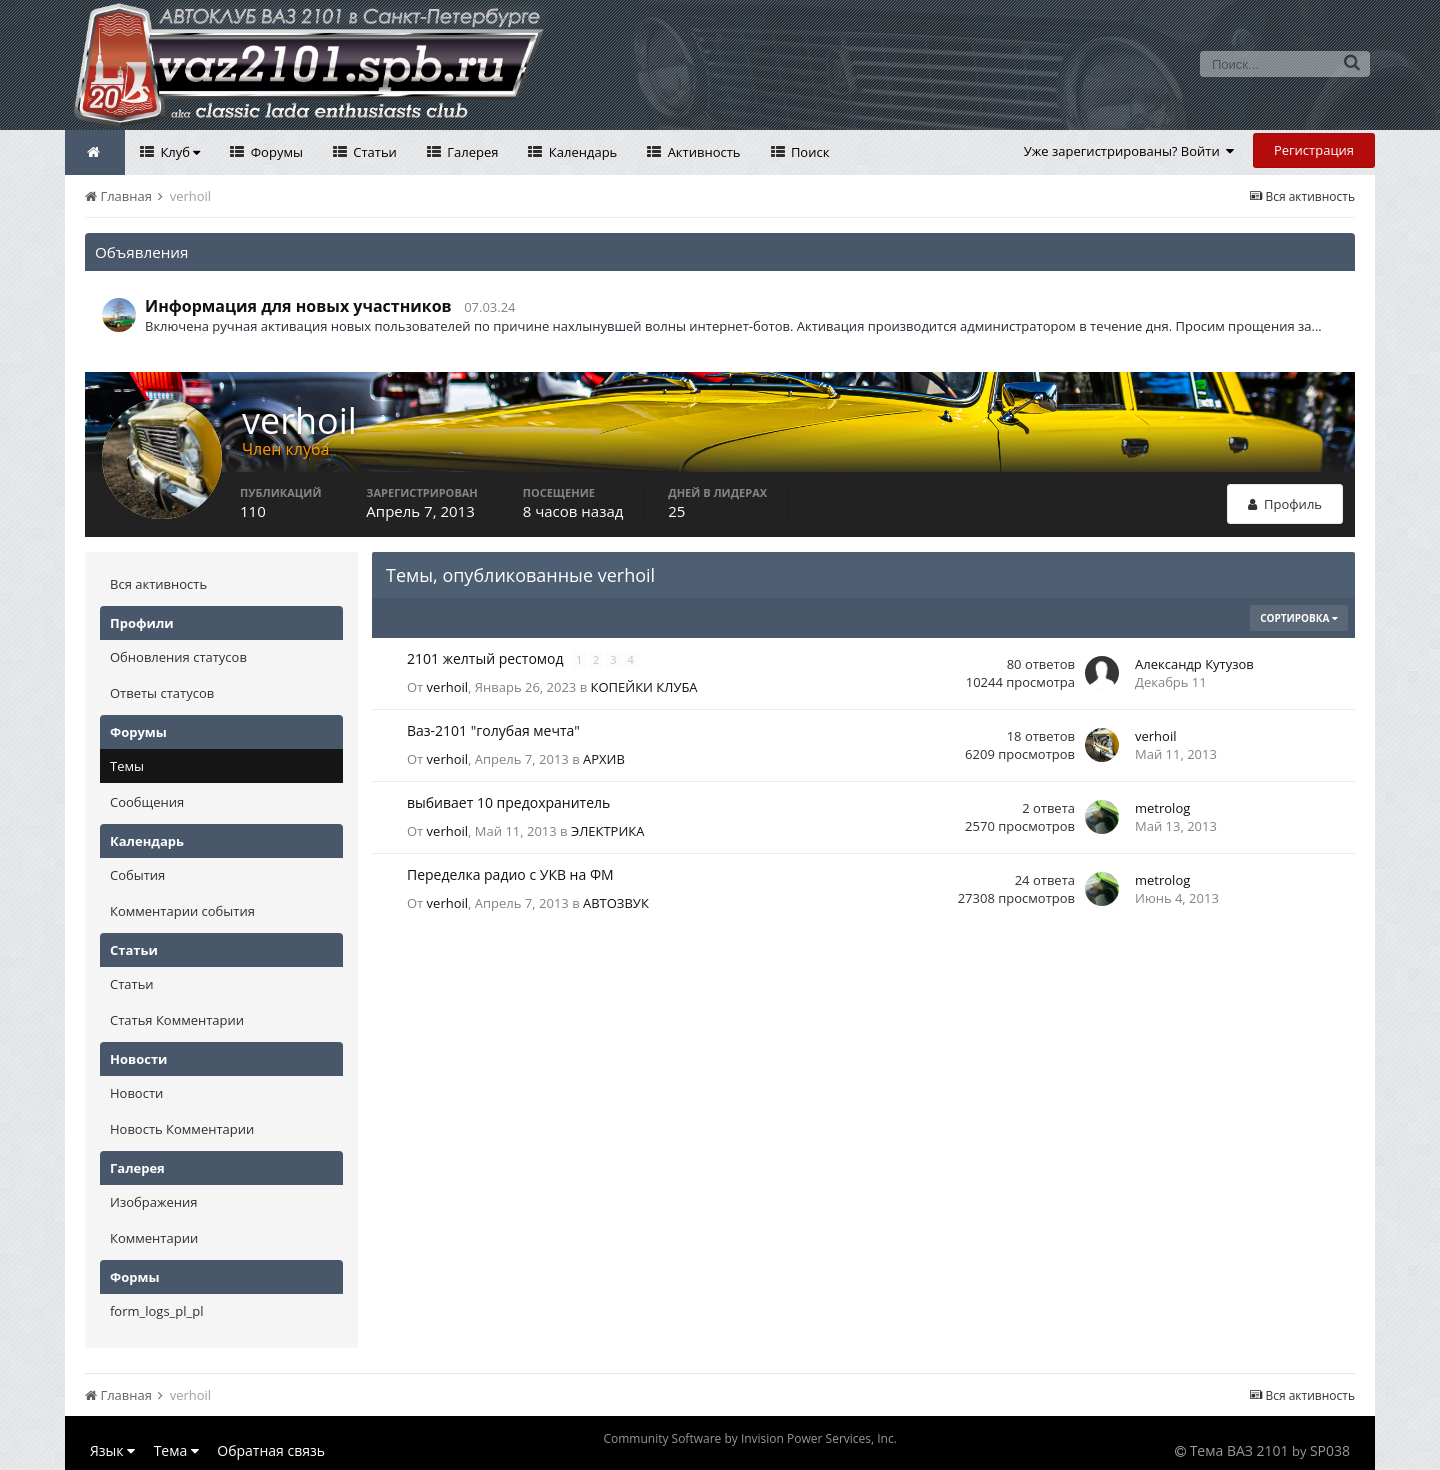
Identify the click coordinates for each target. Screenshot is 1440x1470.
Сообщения (147, 802)
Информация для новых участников (298, 306)
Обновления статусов (178, 657)
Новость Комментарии (182, 1129)
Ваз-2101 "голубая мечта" (493, 730)
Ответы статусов (162, 693)
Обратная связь (271, 1450)
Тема (176, 1450)
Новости (136, 1093)
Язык (112, 1450)
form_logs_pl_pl (156, 1311)
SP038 (1330, 1450)
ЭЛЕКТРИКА (608, 831)
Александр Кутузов (1194, 664)
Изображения (153, 1202)
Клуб (178, 152)
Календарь (581, 152)
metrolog (1162, 808)
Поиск (809, 152)
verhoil (447, 687)
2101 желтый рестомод (487, 658)
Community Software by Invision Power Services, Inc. (749, 1438)
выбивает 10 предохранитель (508, 802)
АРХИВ (604, 759)
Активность (702, 152)
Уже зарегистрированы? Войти (1129, 151)
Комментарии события (182, 911)
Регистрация (1314, 150)
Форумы (275, 152)
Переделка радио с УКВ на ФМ (510, 874)
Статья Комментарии (177, 1020)
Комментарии (154, 1238)
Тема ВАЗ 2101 (1239, 1450)
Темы (127, 766)
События (137, 875)
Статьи (373, 152)
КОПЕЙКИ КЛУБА (644, 687)
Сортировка (1299, 618)
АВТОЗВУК (616, 903)
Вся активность (158, 584)
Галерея (471, 152)
